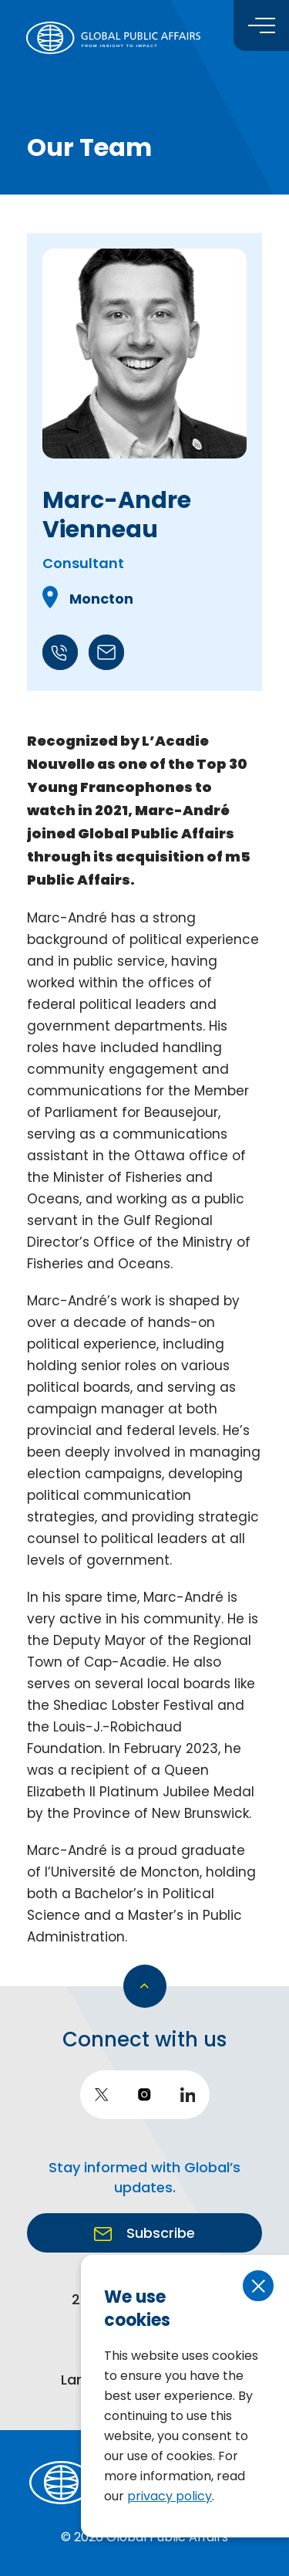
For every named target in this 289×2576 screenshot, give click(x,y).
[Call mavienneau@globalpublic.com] (106, 666)
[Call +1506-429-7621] (61, 666)
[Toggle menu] (261, 25)
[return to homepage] (113, 38)
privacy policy (169, 2496)
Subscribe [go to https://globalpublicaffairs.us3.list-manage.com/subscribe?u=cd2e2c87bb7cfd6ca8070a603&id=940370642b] (159, 2233)
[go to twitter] (101, 2094)
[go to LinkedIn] (188, 2094)
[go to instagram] (144, 2094)
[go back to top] (144, 1986)
